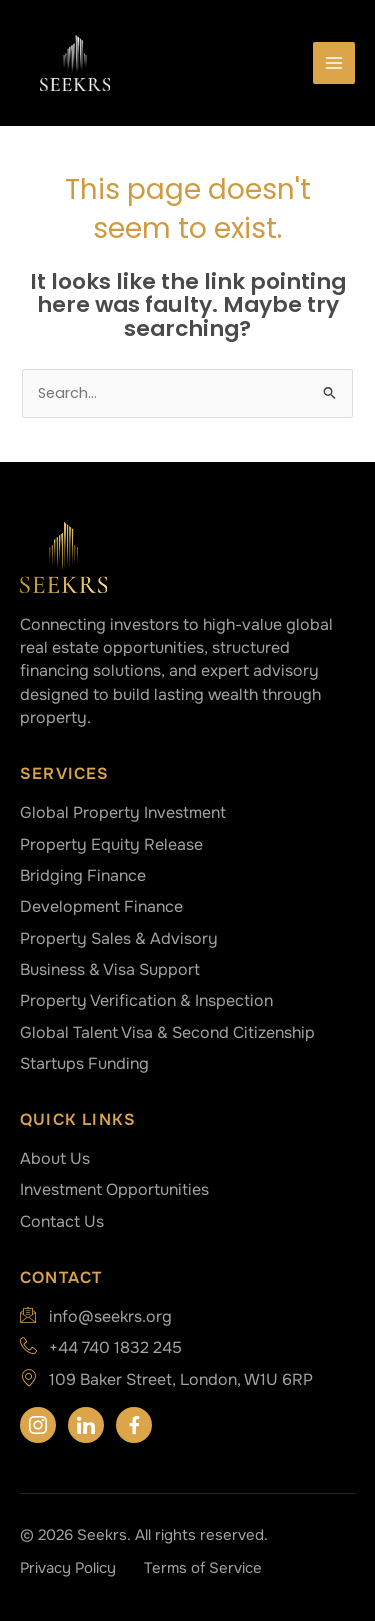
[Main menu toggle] (334, 63)
